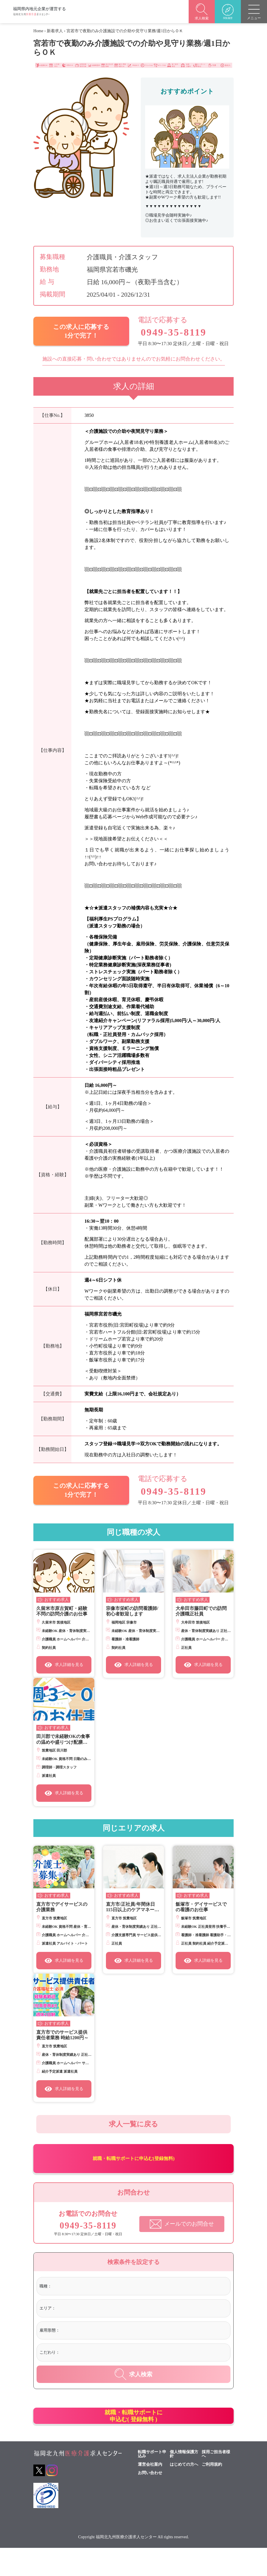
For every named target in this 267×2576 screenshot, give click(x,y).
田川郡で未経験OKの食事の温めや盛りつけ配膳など (63, 1735)
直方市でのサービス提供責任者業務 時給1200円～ (62, 2031)
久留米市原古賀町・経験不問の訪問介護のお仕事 (61, 1607)
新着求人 (55, 31)
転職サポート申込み (152, 2482)
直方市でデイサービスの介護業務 (61, 1902)
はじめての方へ (184, 2492)
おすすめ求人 (56, 1595)
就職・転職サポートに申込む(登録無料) (134, 2168)
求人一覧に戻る (133, 2124)
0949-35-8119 (166, 331)
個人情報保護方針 (184, 2482)
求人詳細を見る (64, 1661)
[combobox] (140, 2302)
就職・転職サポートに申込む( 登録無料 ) (133, 2437)
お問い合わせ (150, 2501)
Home (38, 31)
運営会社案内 (150, 2492)
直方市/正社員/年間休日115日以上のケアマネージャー (132, 1902)
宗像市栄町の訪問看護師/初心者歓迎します (132, 1607)
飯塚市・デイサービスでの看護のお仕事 (201, 1902)
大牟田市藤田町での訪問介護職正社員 (201, 1607)
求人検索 (133, 2389)
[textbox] (77, 2301)
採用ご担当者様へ (216, 2482)
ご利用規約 (212, 2492)
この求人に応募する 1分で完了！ (81, 330)
